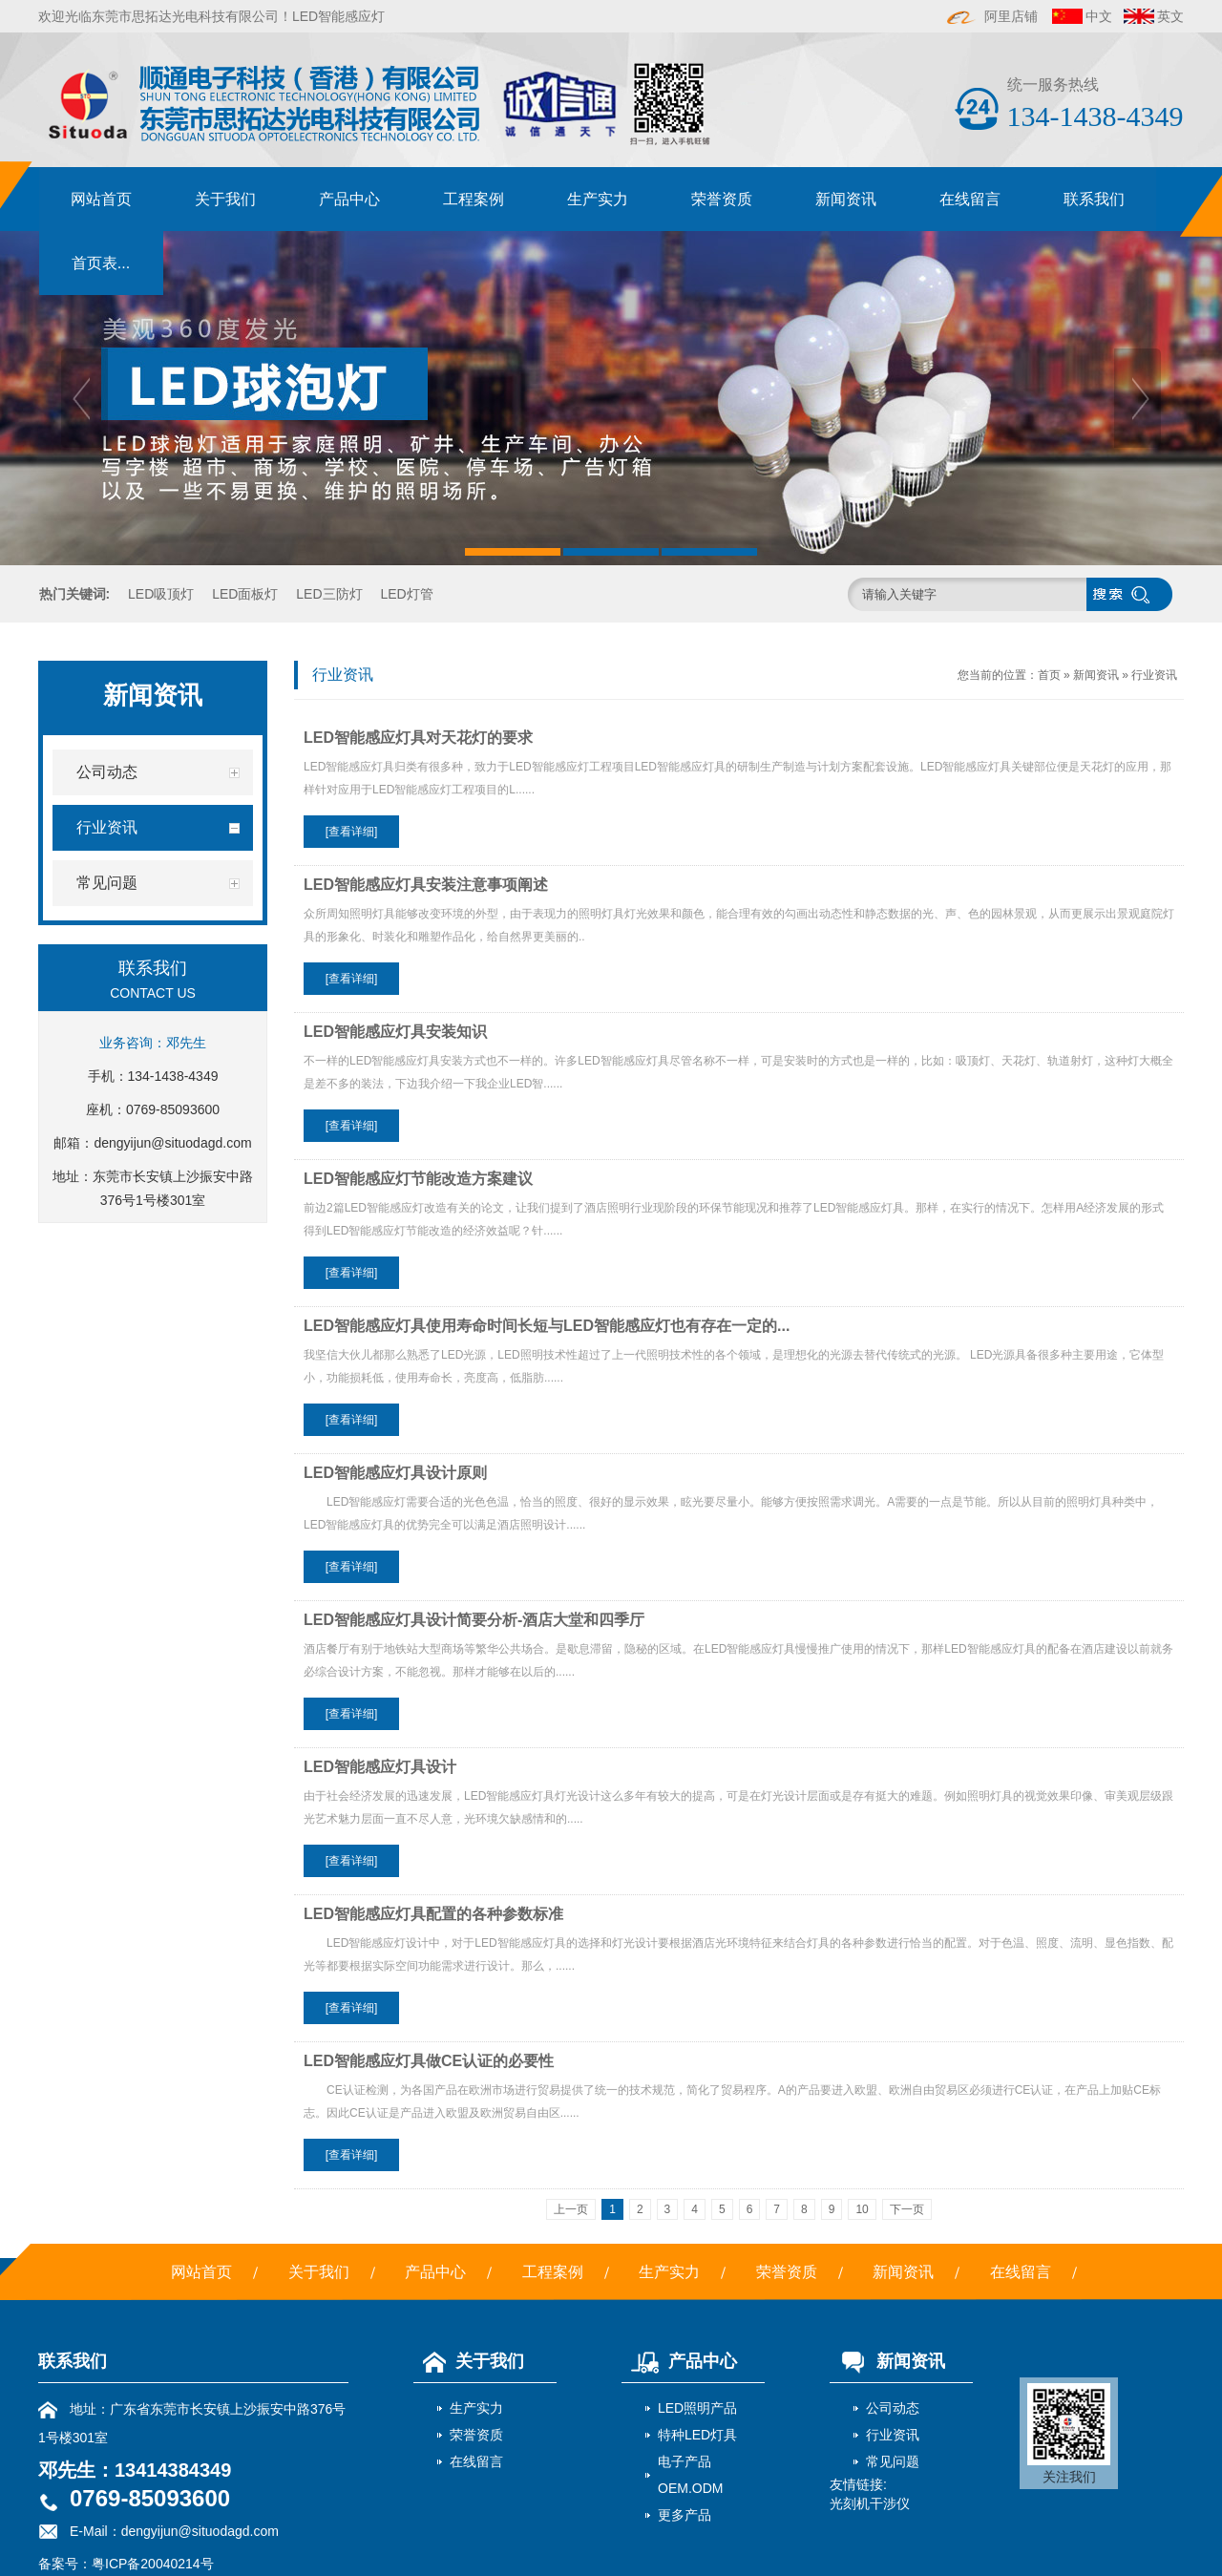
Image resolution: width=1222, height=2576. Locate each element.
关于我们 (225, 199)
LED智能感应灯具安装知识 (395, 1032)
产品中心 (349, 199)
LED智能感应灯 (338, 16)
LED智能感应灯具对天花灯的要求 (418, 737)
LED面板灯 (245, 594)
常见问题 (892, 2461)
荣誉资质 (721, 199)
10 (861, 2209)
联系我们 (1094, 199)
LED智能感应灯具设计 (380, 1767)
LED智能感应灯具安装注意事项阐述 (426, 884)
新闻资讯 (845, 199)
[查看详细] (352, 831)
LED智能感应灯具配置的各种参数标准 (433, 1914)
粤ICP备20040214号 (153, 2563)
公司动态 (892, 2408)
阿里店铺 (993, 16)
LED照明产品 (697, 2408)
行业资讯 (1154, 675)
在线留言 (970, 199)
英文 (1170, 16)
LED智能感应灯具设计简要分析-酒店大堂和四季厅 (474, 1620)
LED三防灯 (329, 594)
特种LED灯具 (697, 2434)
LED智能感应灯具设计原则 (395, 1473)
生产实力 (597, 199)
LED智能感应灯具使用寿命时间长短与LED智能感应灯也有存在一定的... (547, 1326)
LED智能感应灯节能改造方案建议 (418, 1179)
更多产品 (684, 2515)
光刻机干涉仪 (870, 2503)
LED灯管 (406, 594)
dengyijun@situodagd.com (172, 1143)
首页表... (101, 263)
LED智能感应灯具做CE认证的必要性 (429, 2061)
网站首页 (101, 199)
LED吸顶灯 (161, 594)
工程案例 (473, 199)
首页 (1049, 675)
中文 (1098, 16)
